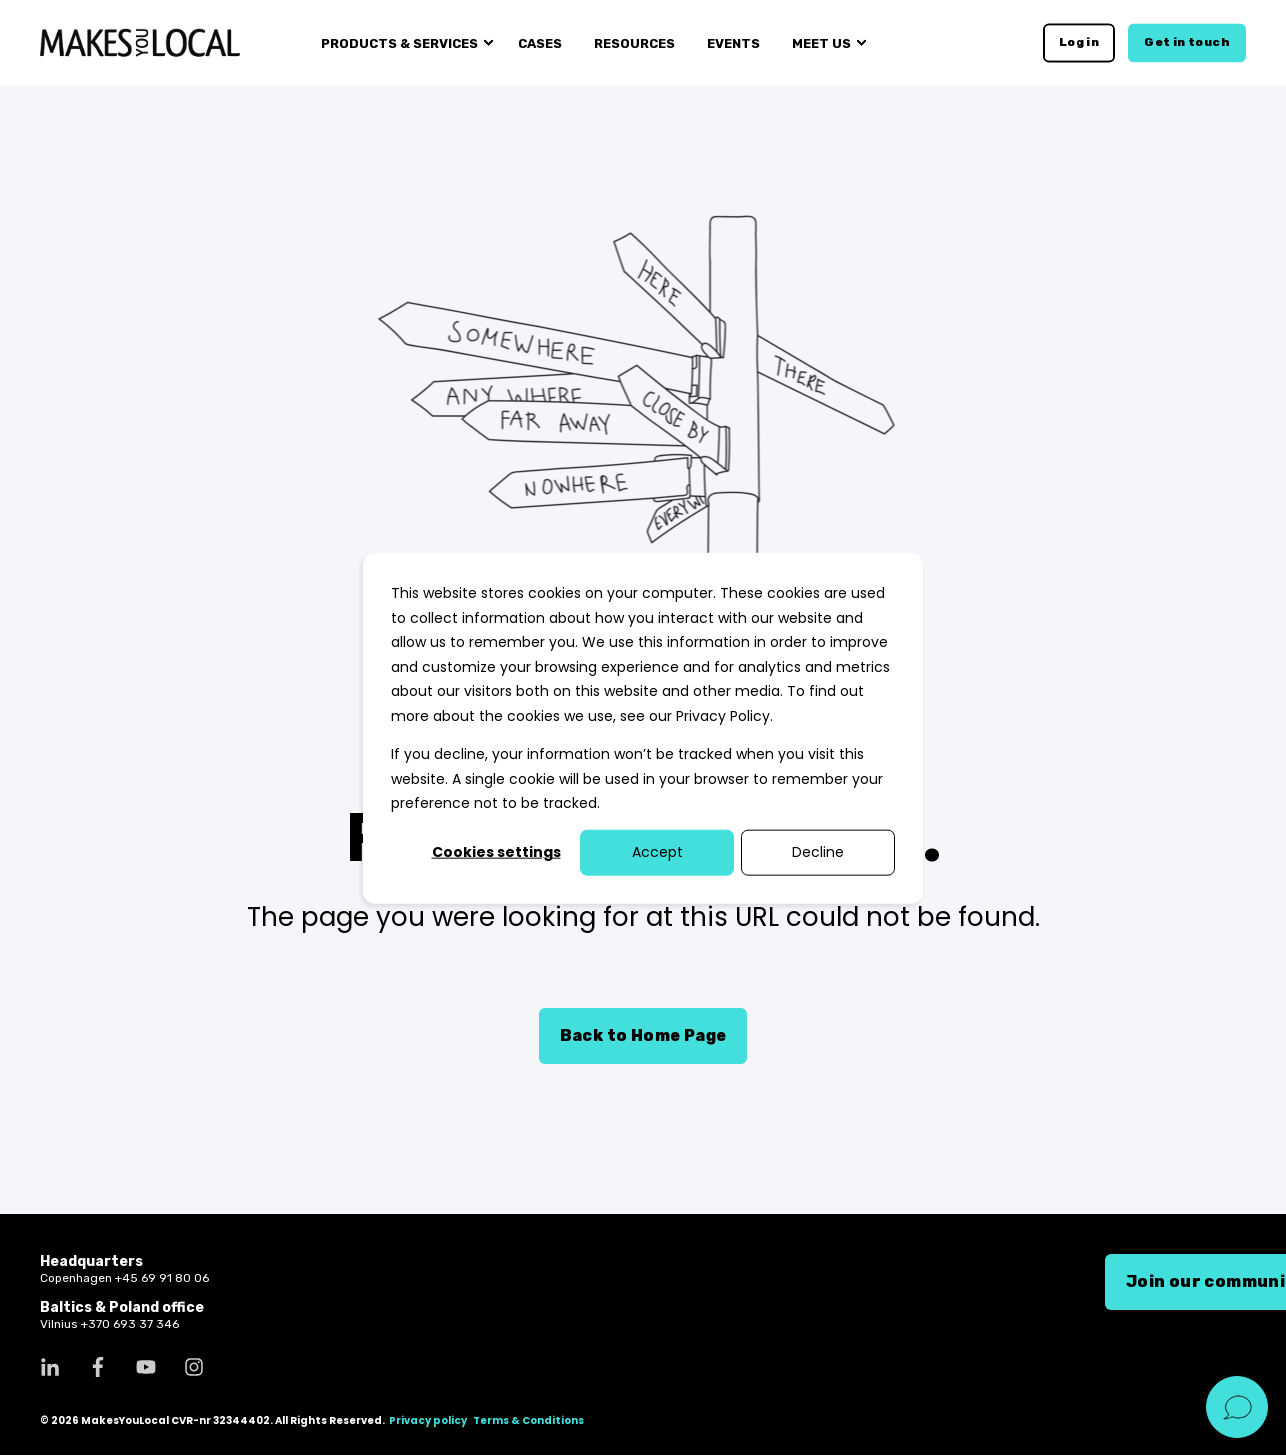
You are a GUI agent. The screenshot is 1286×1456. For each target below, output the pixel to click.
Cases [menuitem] (540, 42)
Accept (657, 852)
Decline (818, 852)
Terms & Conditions (528, 1421)
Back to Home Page (643, 1035)
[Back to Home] (140, 42)
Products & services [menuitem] (399, 42)
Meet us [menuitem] (821, 42)
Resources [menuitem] (634, 42)
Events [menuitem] (733, 42)
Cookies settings (496, 852)
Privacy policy (428, 1421)
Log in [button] (1079, 42)
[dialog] (643, 728)
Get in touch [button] (1187, 42)
